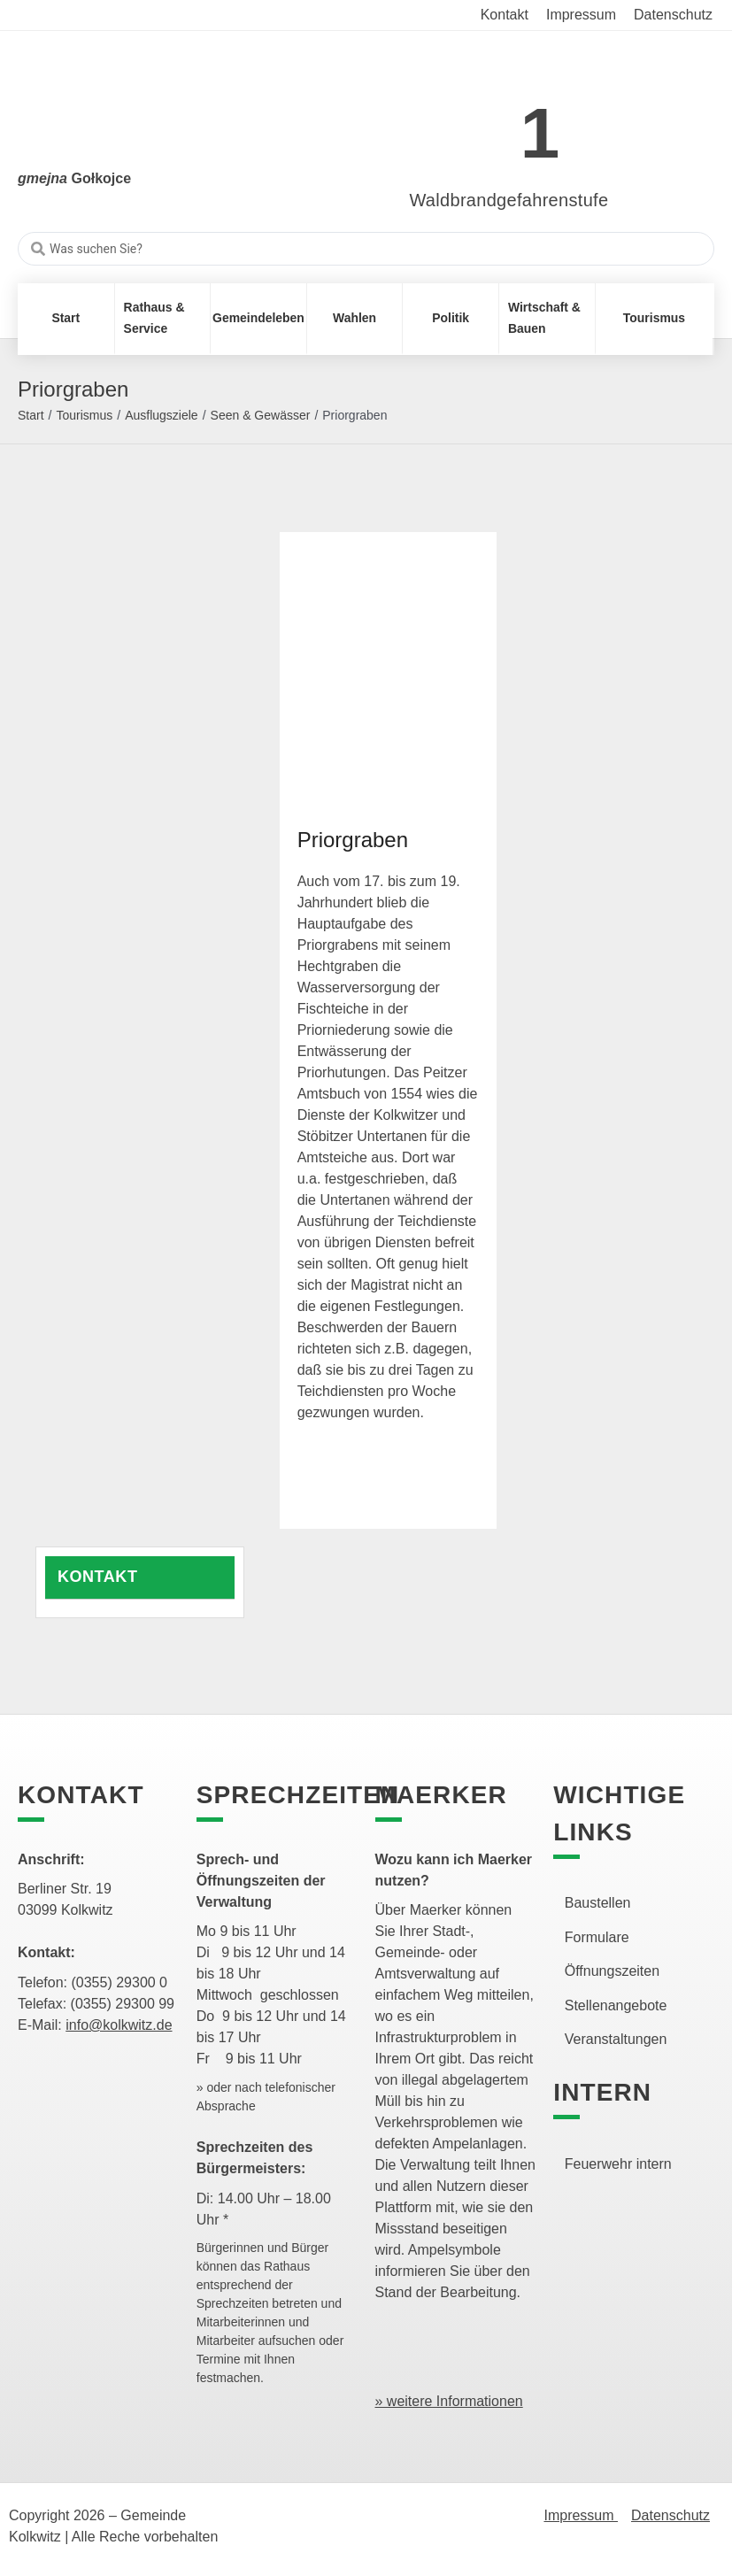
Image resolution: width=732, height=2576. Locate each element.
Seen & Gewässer (261, 415)
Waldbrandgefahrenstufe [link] (508, 200)
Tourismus (84, 415)
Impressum (580, 2515)
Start (31, 415)
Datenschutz (670, 2515)
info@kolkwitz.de (118, 2024)
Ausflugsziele (161, 415)
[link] (482, 123)
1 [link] (540, 133)
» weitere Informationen (449, 2401)
